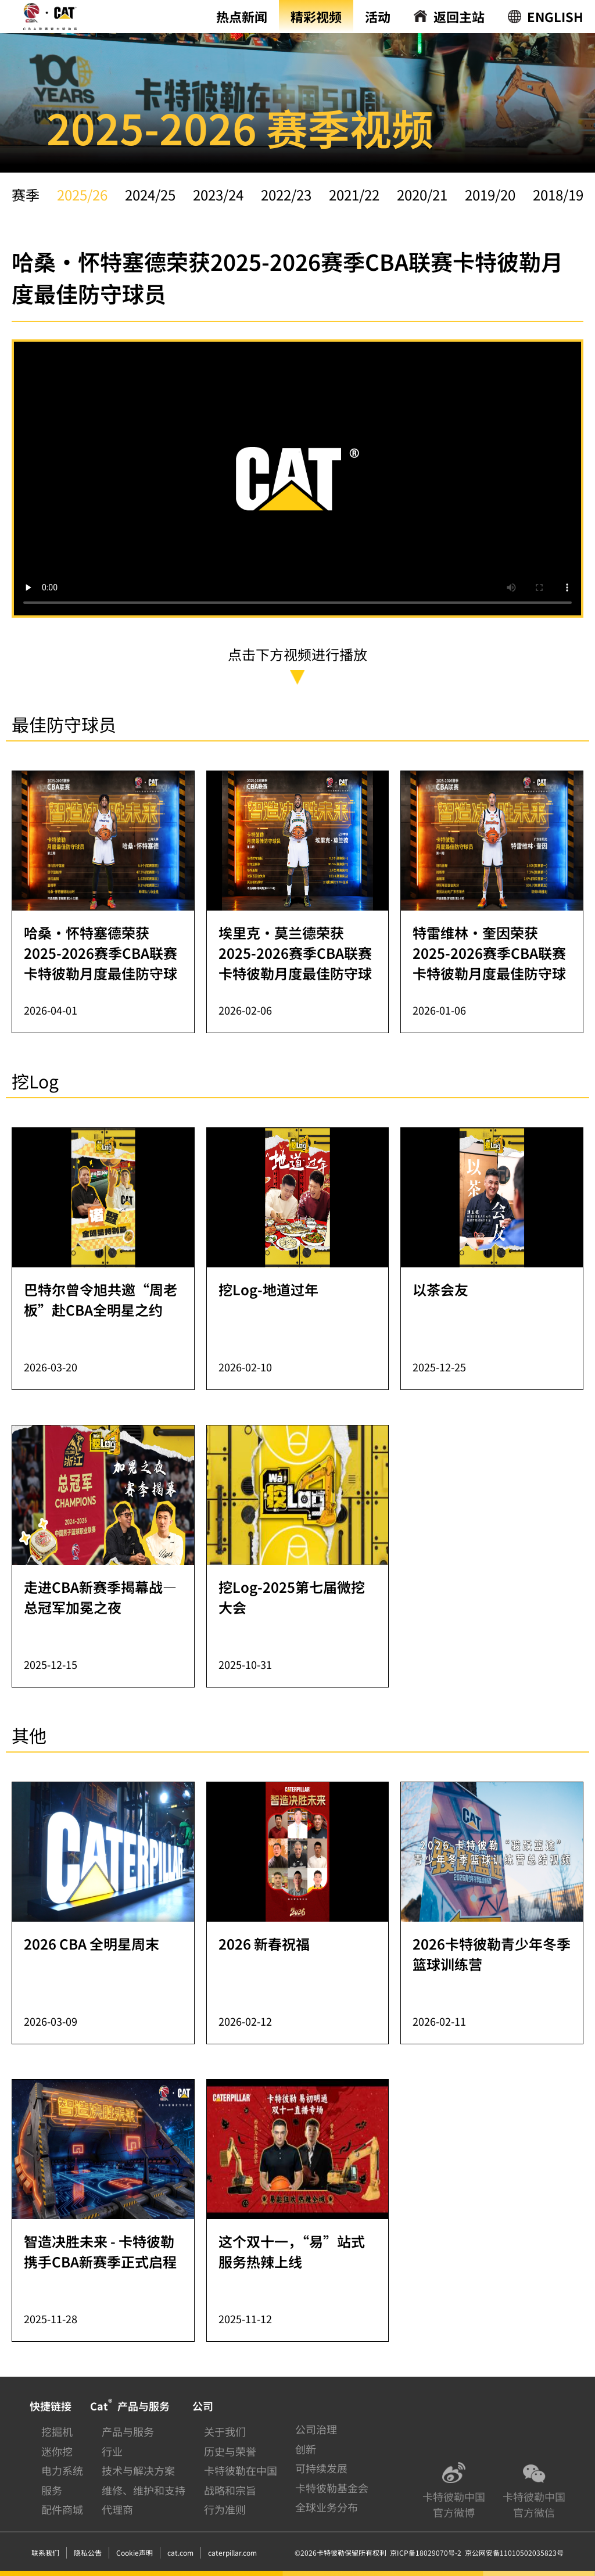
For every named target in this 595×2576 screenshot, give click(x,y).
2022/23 (286, 194)
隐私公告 (88, 2552)
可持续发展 (321, 2467)
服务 (51, 2490)
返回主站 (459, 16)
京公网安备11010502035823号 (512, 2552)
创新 (305, 2448)
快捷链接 (50, 2406)
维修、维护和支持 (143, 2490)
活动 (377, 16)
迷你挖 (57, 2451)
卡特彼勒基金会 (331, 2487)
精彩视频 (316, 16)
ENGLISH (555, 16)
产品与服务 (128, 2431)
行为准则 (225, 2509)
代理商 (117, 2509)
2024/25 (150, 194)
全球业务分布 (326, 2506)
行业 (112, 2451)
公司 (202, 2406)
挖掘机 (57, 2431)
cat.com (180, 2552)
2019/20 (490, 194)
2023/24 (218, 194)
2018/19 (558, 194)
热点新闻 (241, 16)
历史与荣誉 (230, 2451)
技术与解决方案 (138, 2470)
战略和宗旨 (230, 2490)
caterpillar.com (232, 2552)
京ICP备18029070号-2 (425, 2552)
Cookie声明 (134, 2552)
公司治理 (316, 2429)
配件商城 (62, 2509)
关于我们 (225, 2431)
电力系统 (62, 2470)
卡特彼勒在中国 (240, 2470)
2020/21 (422, 194)
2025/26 (82, 194)
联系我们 (45, 2552)
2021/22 (354, 194)
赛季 (26, 194)
